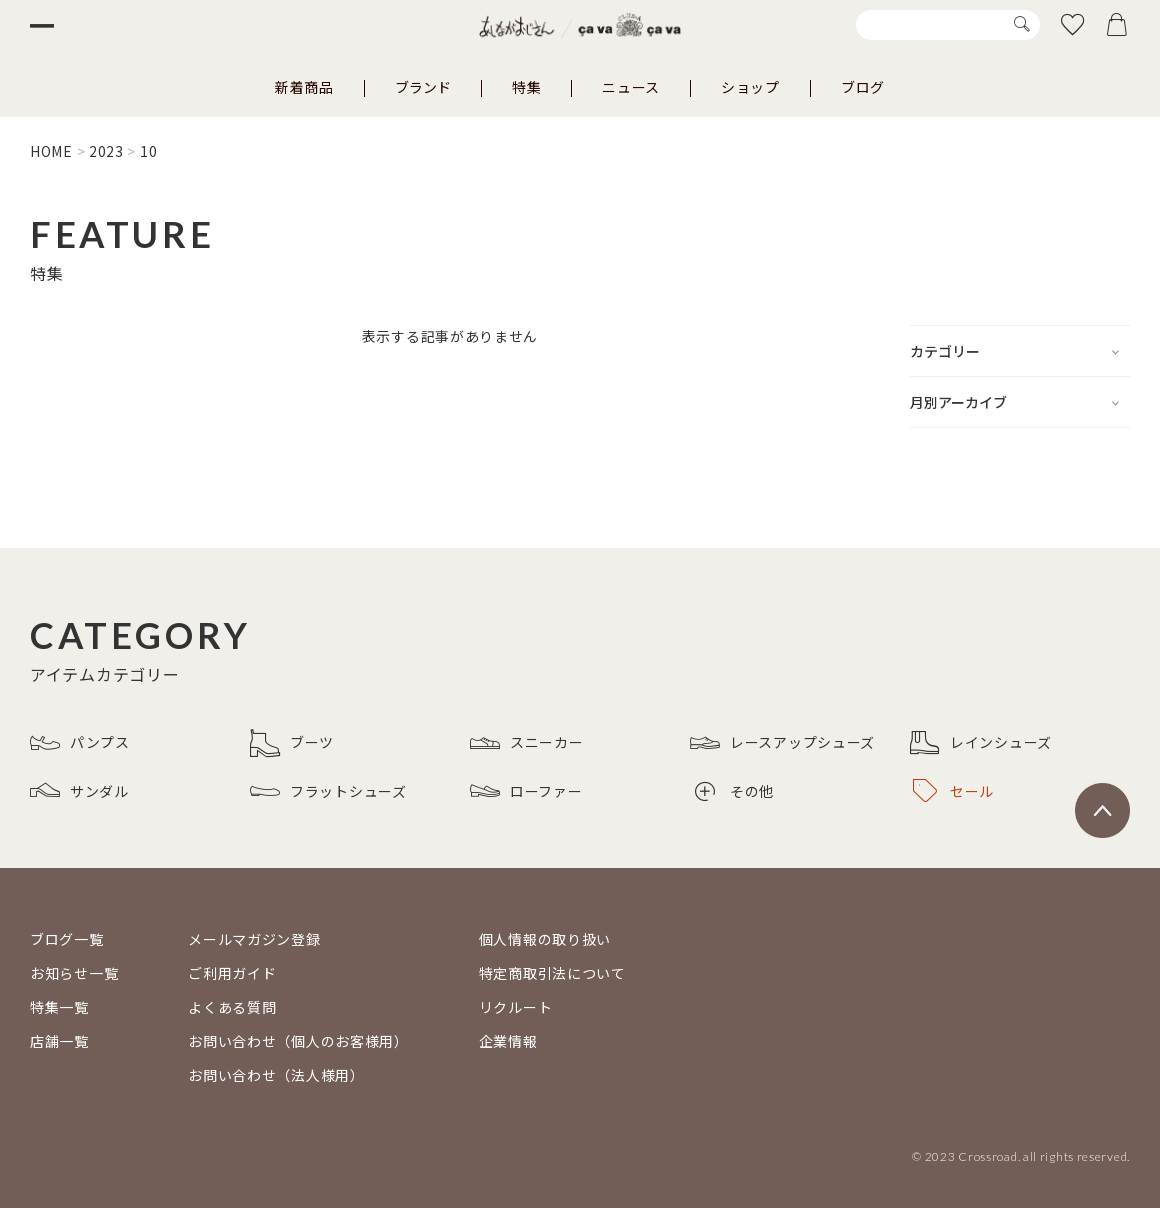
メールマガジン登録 (254, 939)
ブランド (423, 87)
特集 (526, 87)
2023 (106, 151)
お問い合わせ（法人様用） (276, 1075)
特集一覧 (59, 1007)
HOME (51, 151)
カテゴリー (945, 351)
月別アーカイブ (958, 402)
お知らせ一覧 (74, 973)
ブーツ (292, 743)
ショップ (750, 87)
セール (953, 791)
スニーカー (527, 743)
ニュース (631, 87)
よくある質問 (232, 1007)
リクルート (516, 1007)
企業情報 (508, 1041)
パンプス (80, 743)
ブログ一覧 (67, 939)
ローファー (526, 791)
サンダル (79, 791)
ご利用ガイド (232, 973)
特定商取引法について (552, 973)
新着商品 (304, 87)
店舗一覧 (59, 1041)
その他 (734, 791)
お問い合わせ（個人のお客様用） (298, 1041)
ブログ (863, 87)
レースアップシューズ (782, 743)
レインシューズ (981, 743)
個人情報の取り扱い (545, 939)
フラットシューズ (328, 791)
